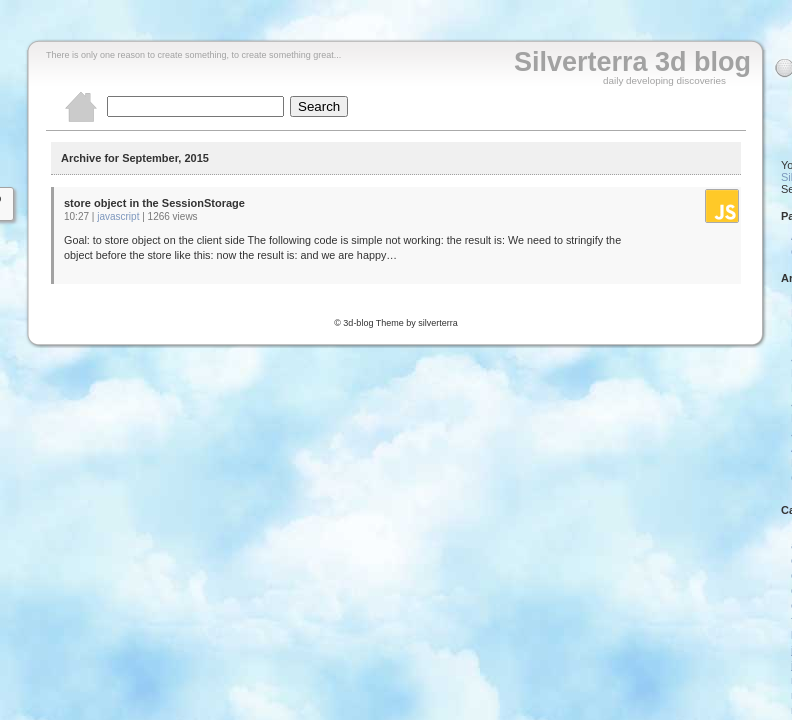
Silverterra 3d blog (632, 62)
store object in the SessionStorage (154, 203)
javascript (118, 216)
